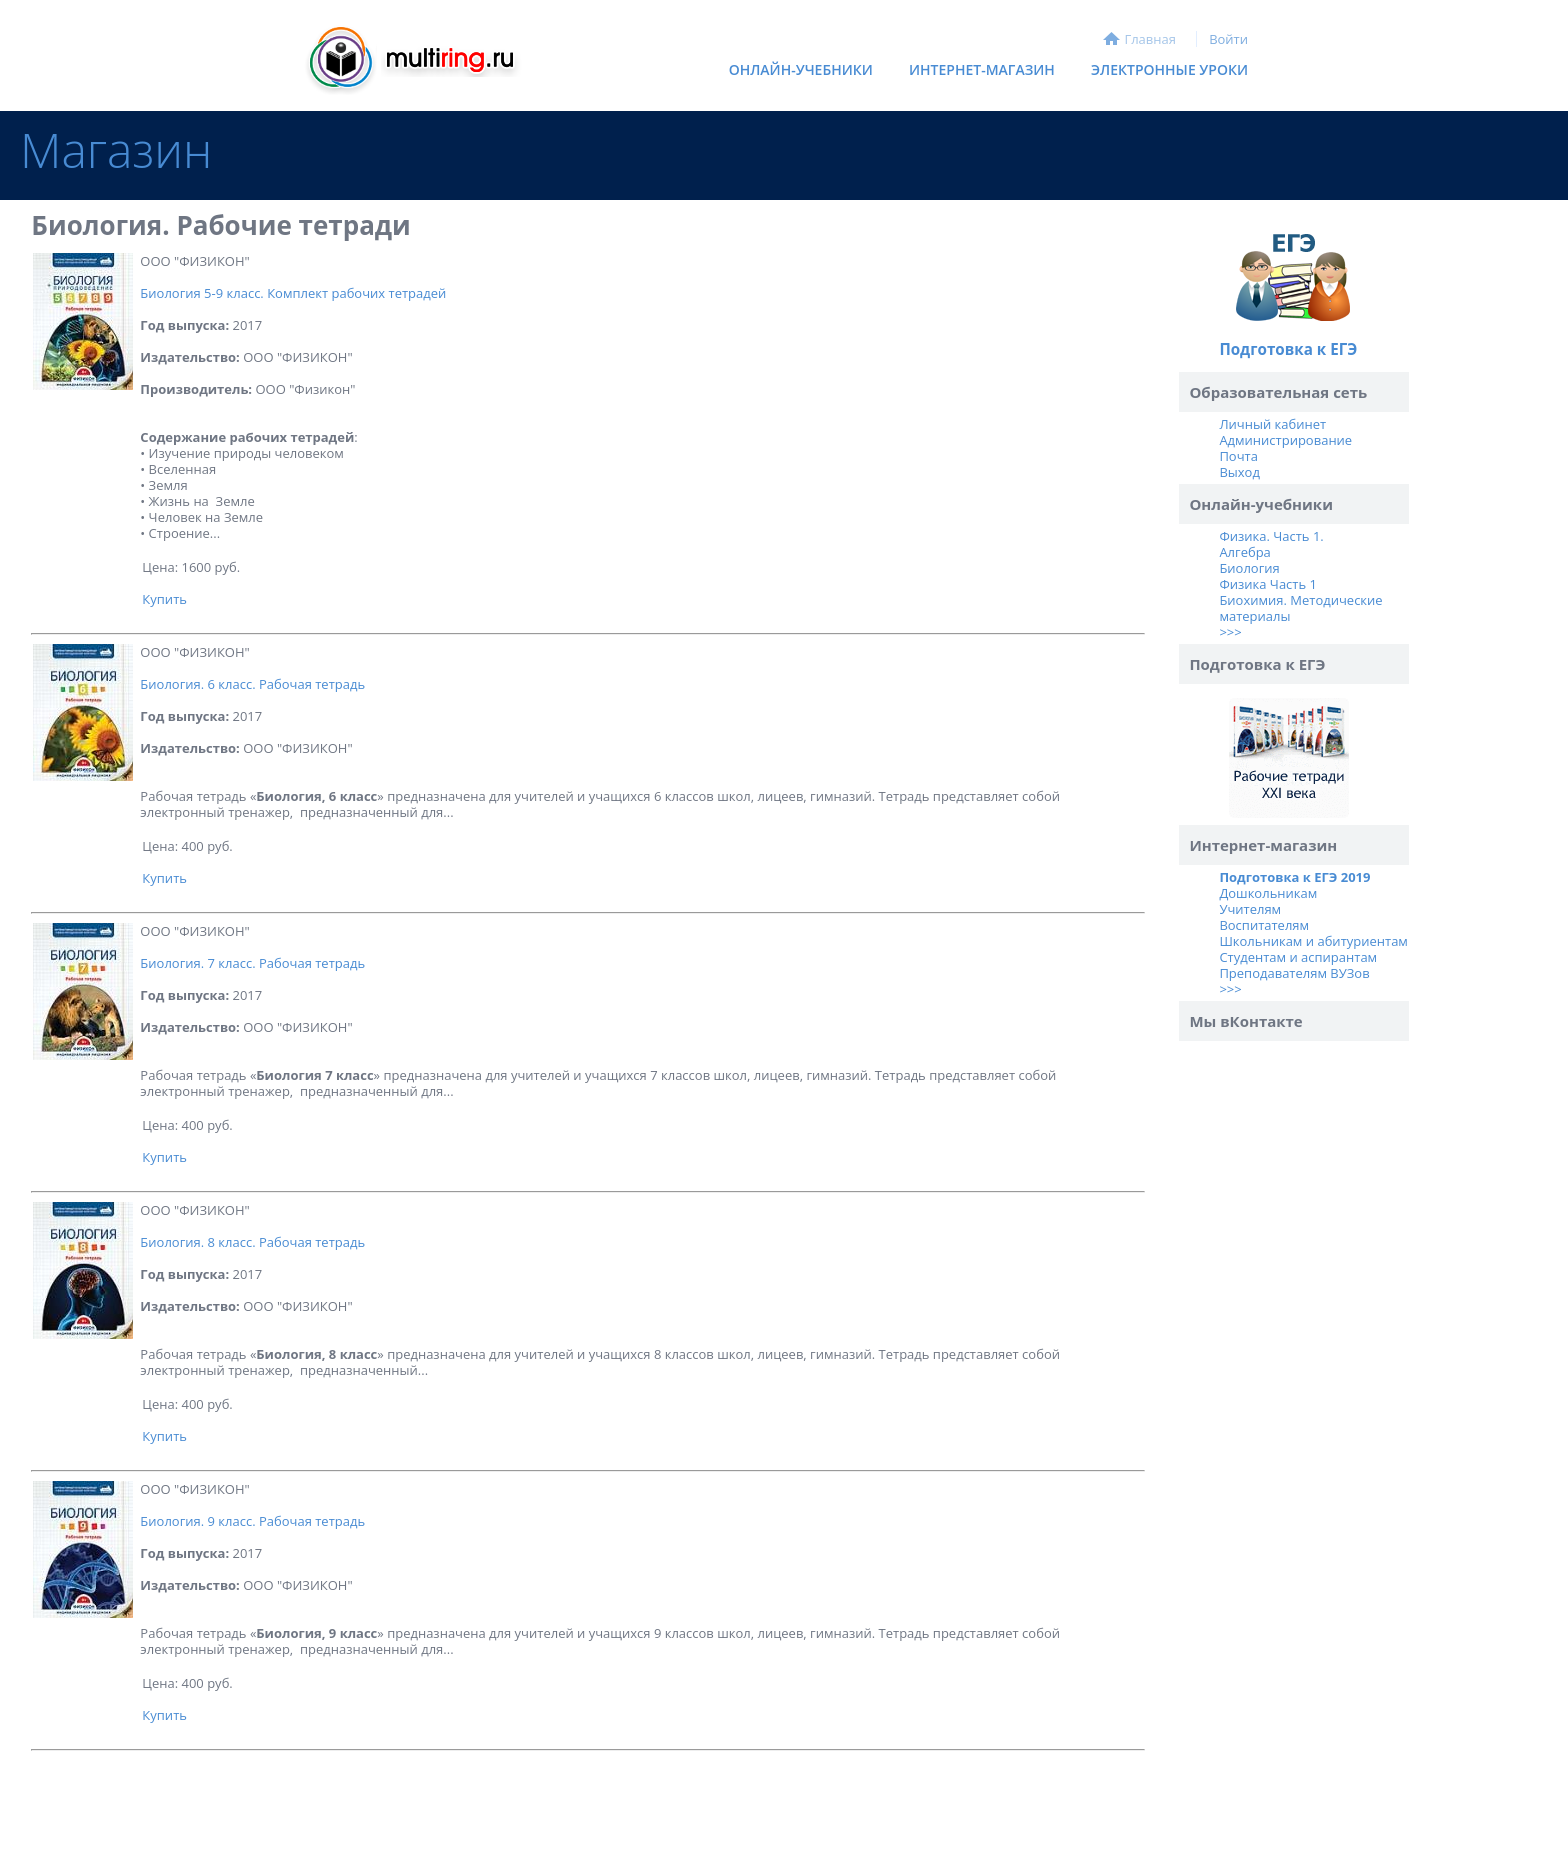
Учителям (1250, 909)
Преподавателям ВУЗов (1294, 973)
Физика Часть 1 (1268, 584)
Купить (164, 599)
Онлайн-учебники (801, 69)
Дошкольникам (1268, 893)
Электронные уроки (1169, 69)
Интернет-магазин (976, 74)
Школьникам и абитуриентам (1313, 941)
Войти (1228, 39)
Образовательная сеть (1278, 392)
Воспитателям (1264, 925)
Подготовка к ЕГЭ (1288, 349)
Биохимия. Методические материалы (1300, 608)
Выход (1239, 472)
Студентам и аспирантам (1298, 957)
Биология (1249, 568)
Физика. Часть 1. (1271, 536)
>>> (1230, 632)
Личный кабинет (1272, 424)
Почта (1238, 456)
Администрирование (1285, 440)
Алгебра (1244, 552)
